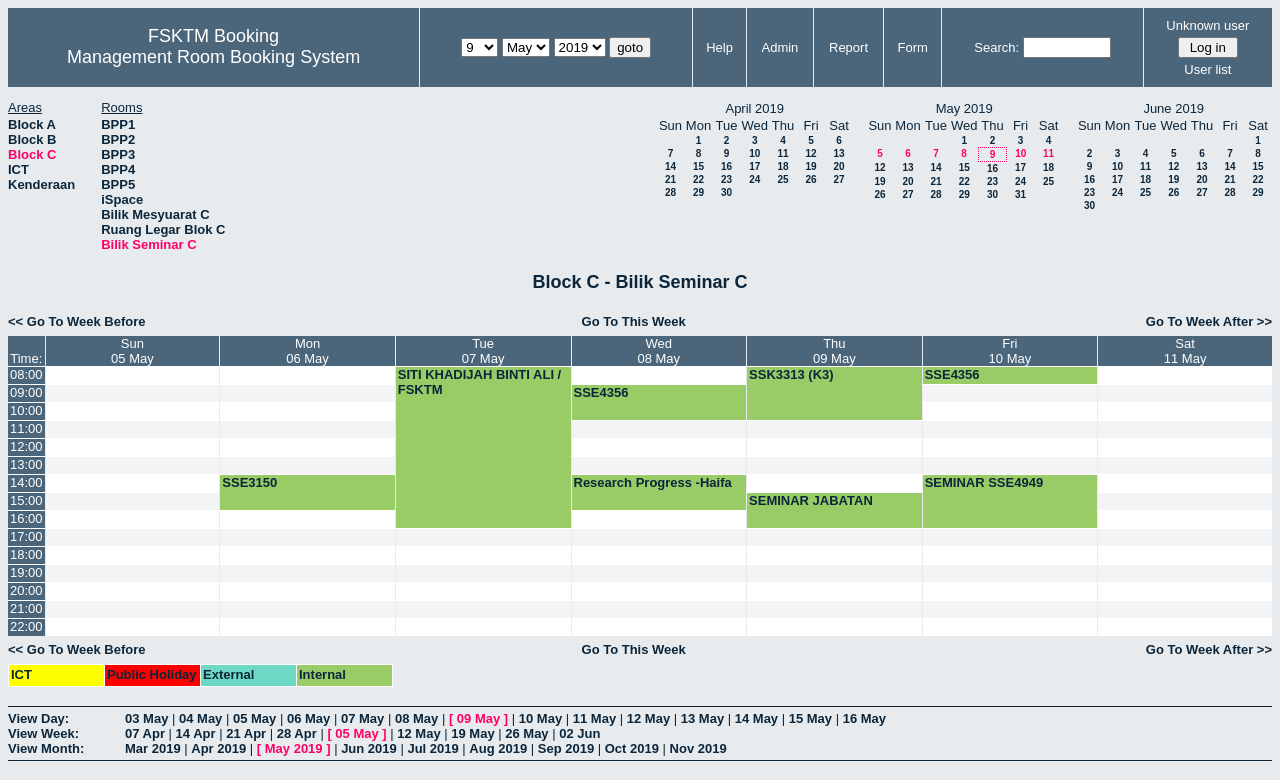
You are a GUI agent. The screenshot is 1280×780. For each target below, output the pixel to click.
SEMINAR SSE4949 (984, 482)
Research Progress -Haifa (653, 482)
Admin (779, 47)
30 (726, 192)
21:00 (26, 608)
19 (810, 166)
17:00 (26, 536)
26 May (526, 733)
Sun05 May (132, 351)
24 (754, 179)
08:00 (26, 374)
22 (698, 179)
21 (670, 179)
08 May (416, 718)
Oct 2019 (632, 748)
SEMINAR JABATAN (811, 500)
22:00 (26, 626)
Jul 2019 (432, 748)
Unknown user (1207, 25)
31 (1020, 194)
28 (670, 192)
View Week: (43, 733)
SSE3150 (249, 482)
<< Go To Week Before (77, 321)
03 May (146, 718)
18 (782, 166)
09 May (478, 718)
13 (838, 153)
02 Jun (579, 733)
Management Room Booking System (213, 57)
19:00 (26, 572)
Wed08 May (658, 351)
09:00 (26, 392)
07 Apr (145, 733)
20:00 (26, 590)
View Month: (46, 748)
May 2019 (294, 748)
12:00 (26, 446)
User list (1207, 69)
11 (782, 153)
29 (698, 192)
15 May (810, 718)
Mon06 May (307, 351)
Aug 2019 (498, 748)
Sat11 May (1185, 351)
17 (754, 166)
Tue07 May (483, 351)
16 (726, 166)
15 (698, 166)
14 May (756, 718)
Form (913, 47)
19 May (472, 733)
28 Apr (297, 733)
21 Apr (246, 733)
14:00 (26, 482)
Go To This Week (634, 321)
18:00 (26, 554)
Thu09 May (834, 351)
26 (810, 179)
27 (838, 179)
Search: (996, 47)
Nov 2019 (698, 748)
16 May (864, 718)
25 (782, 179)
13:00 (26, 464)
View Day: (38, 718)
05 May (254, 718)
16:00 (26, 518)
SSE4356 (952, 374)
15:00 (26, 500)
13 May (702, 718)
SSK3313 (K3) (791, 374)
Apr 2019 (218, 748)
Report (848, 47)
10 (754, 153)
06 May (308, 718)
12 (810, 153)
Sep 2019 (566, 748)
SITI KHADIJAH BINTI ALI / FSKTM (479, 382)
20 (838, 166)
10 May (540, 718)
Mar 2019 (153, 748)
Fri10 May (1010, 351)
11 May (594, 718)
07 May (362, 718)
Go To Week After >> (1209, 321)
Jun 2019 (369, 748)
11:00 (26, 428)
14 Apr (196, 733)
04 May (200, 718)
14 (670, 166)
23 (726, 179)
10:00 (26, 410)
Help (719, 47)
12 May (648, 718)
